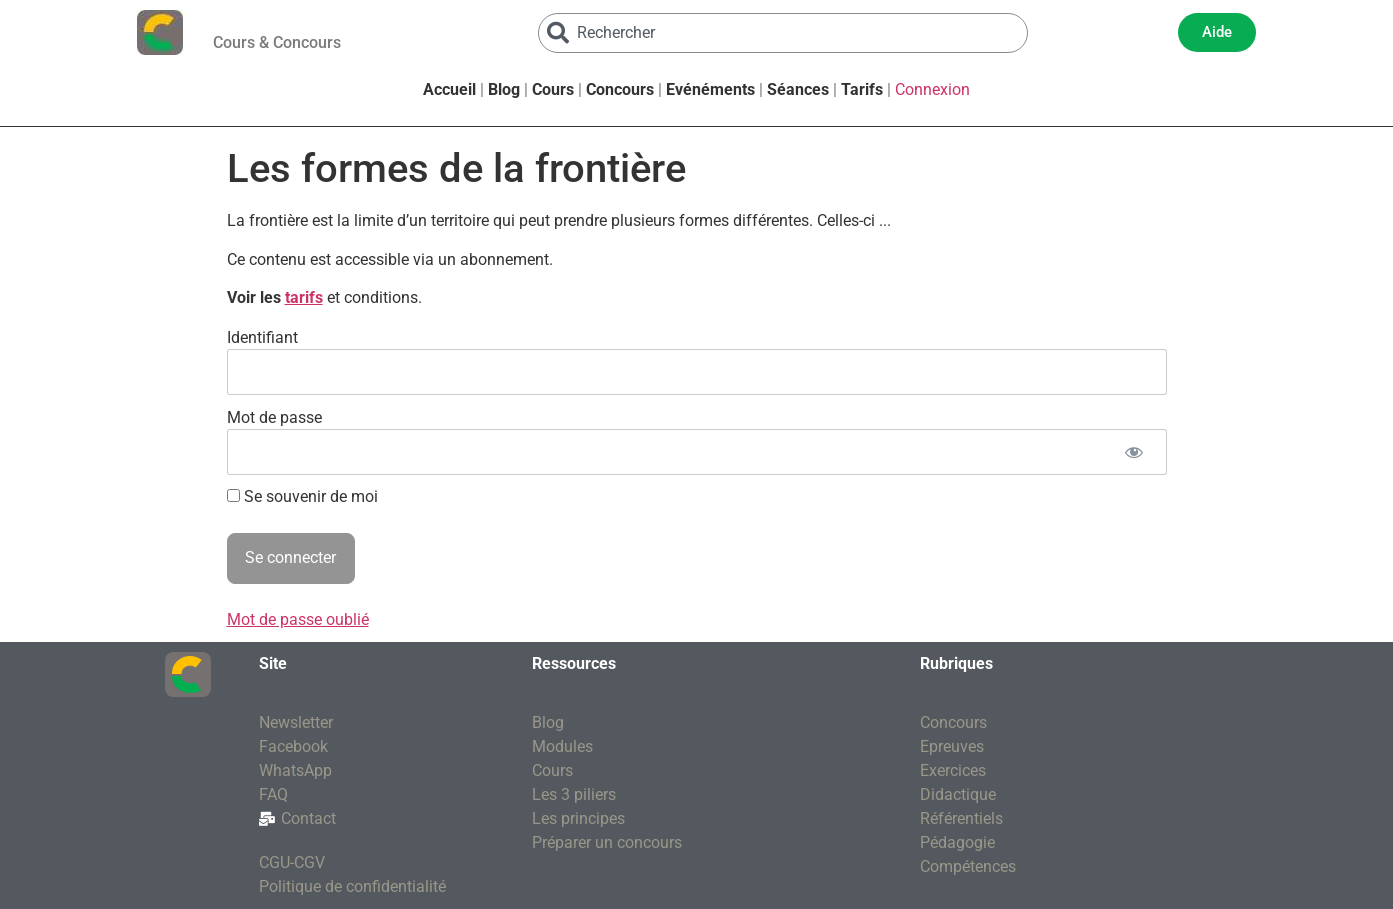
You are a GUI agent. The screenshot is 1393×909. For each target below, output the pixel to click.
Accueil (449, 89)
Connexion (932, 89)
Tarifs (862, 89)
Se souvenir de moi (302, 497)
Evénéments (710, 89)
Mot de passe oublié (298, 619)
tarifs (304, 297)
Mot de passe (274, 416)
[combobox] (783, 33)
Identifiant (262, 336)
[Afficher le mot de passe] (1134, 452)
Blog (504, 89)
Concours (620, 89)
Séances (798, 89)
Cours (553, 89)
